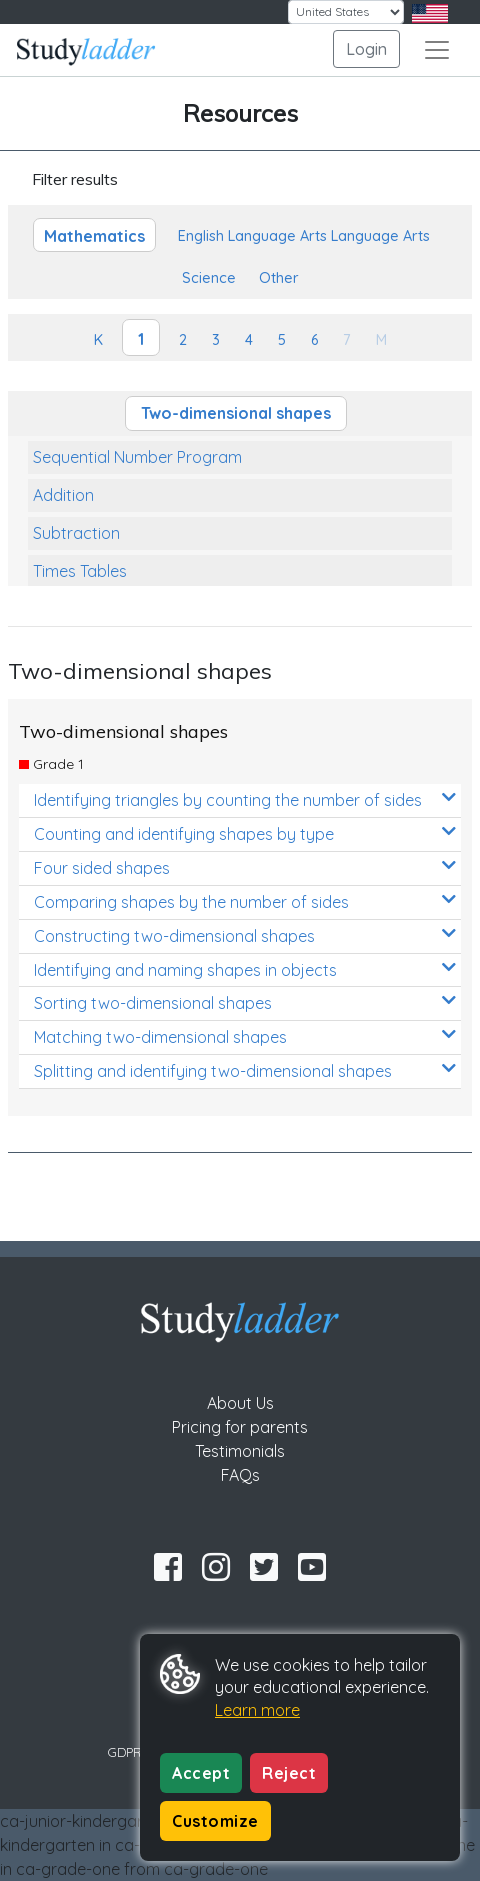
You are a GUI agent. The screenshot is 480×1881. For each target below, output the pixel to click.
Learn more (257, 1710)
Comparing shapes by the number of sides (245, 901)
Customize (215, 1821)
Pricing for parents (240, 1427)
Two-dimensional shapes (236, 413)
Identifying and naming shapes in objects (245, 969)
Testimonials (240, 1451)
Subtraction (76, 533)
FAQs (240, 1475)
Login (366, 49)
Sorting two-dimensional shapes (245, 1002)
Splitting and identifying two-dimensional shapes (245, 1070)
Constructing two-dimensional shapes (245, 935)
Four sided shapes (245, 867)
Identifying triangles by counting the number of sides (245, 799)
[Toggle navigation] (437, 50)
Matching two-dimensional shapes (245, 1036)
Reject (289, 1773)
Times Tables (80, 571)
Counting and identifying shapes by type (245, 833)
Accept (201, 1773)
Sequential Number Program (137, 457)
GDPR (125, 1752)
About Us (240, 1403)
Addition (63, 495)
